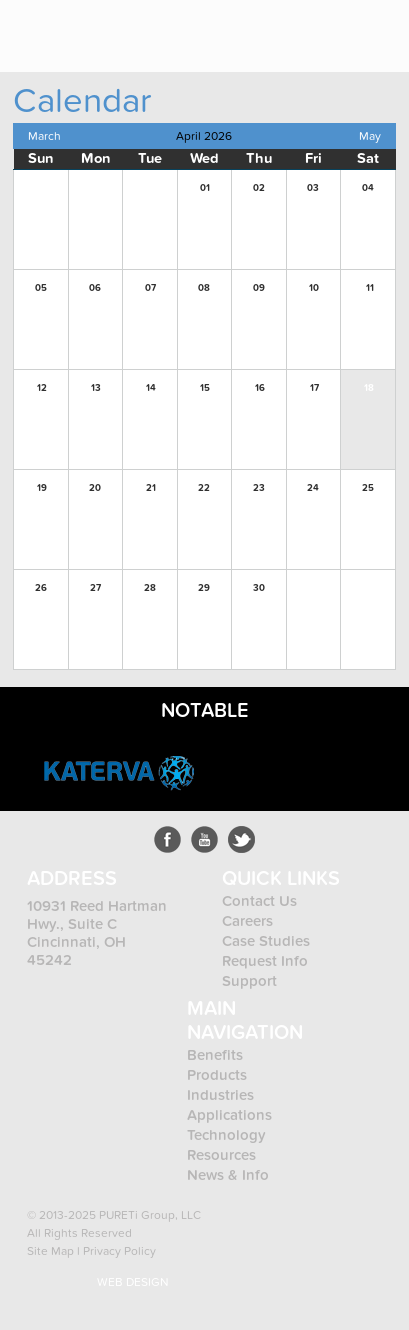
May (370, 136)
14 (151, 388)
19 (42, 488)
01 (205, 188)
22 (204, 488)
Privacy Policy (119, 1251)
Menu (379, 27)
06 (95, 288)
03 (313, 188)
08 (204, 288)
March (44, 136)
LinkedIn (241, 839)
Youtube (204, 839)
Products (219, 1075)
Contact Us (259, 901)
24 (313, 488)
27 (95, 588)
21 (151, 488)
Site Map (50, 1251)
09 (259, 288)
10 (314, 288)
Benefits (215, 1055)
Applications (229, 1115)
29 (204, 588)
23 (259, 488)
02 (259, 188)
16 (260, 388)
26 (41, 588)
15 (205, 388)
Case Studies (266, 941)
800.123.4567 (319, 27)
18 (369, 388)
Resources (221, 1155)
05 (41, 288)
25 (368, 488)
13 (96, 388)
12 (42, 388)
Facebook (167, 839)
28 (150, 588)
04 (368, 188)
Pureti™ (76, 28)
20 (95, 488)
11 (370, 288)
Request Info (265, 961)
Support (249, 981)
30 (259, 588)
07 (150, 288)
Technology (226, 1135)
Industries (220, 1095)
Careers (247, 921)
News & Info (228, 1175)
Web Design (133, 1282)
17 (314, 388)
